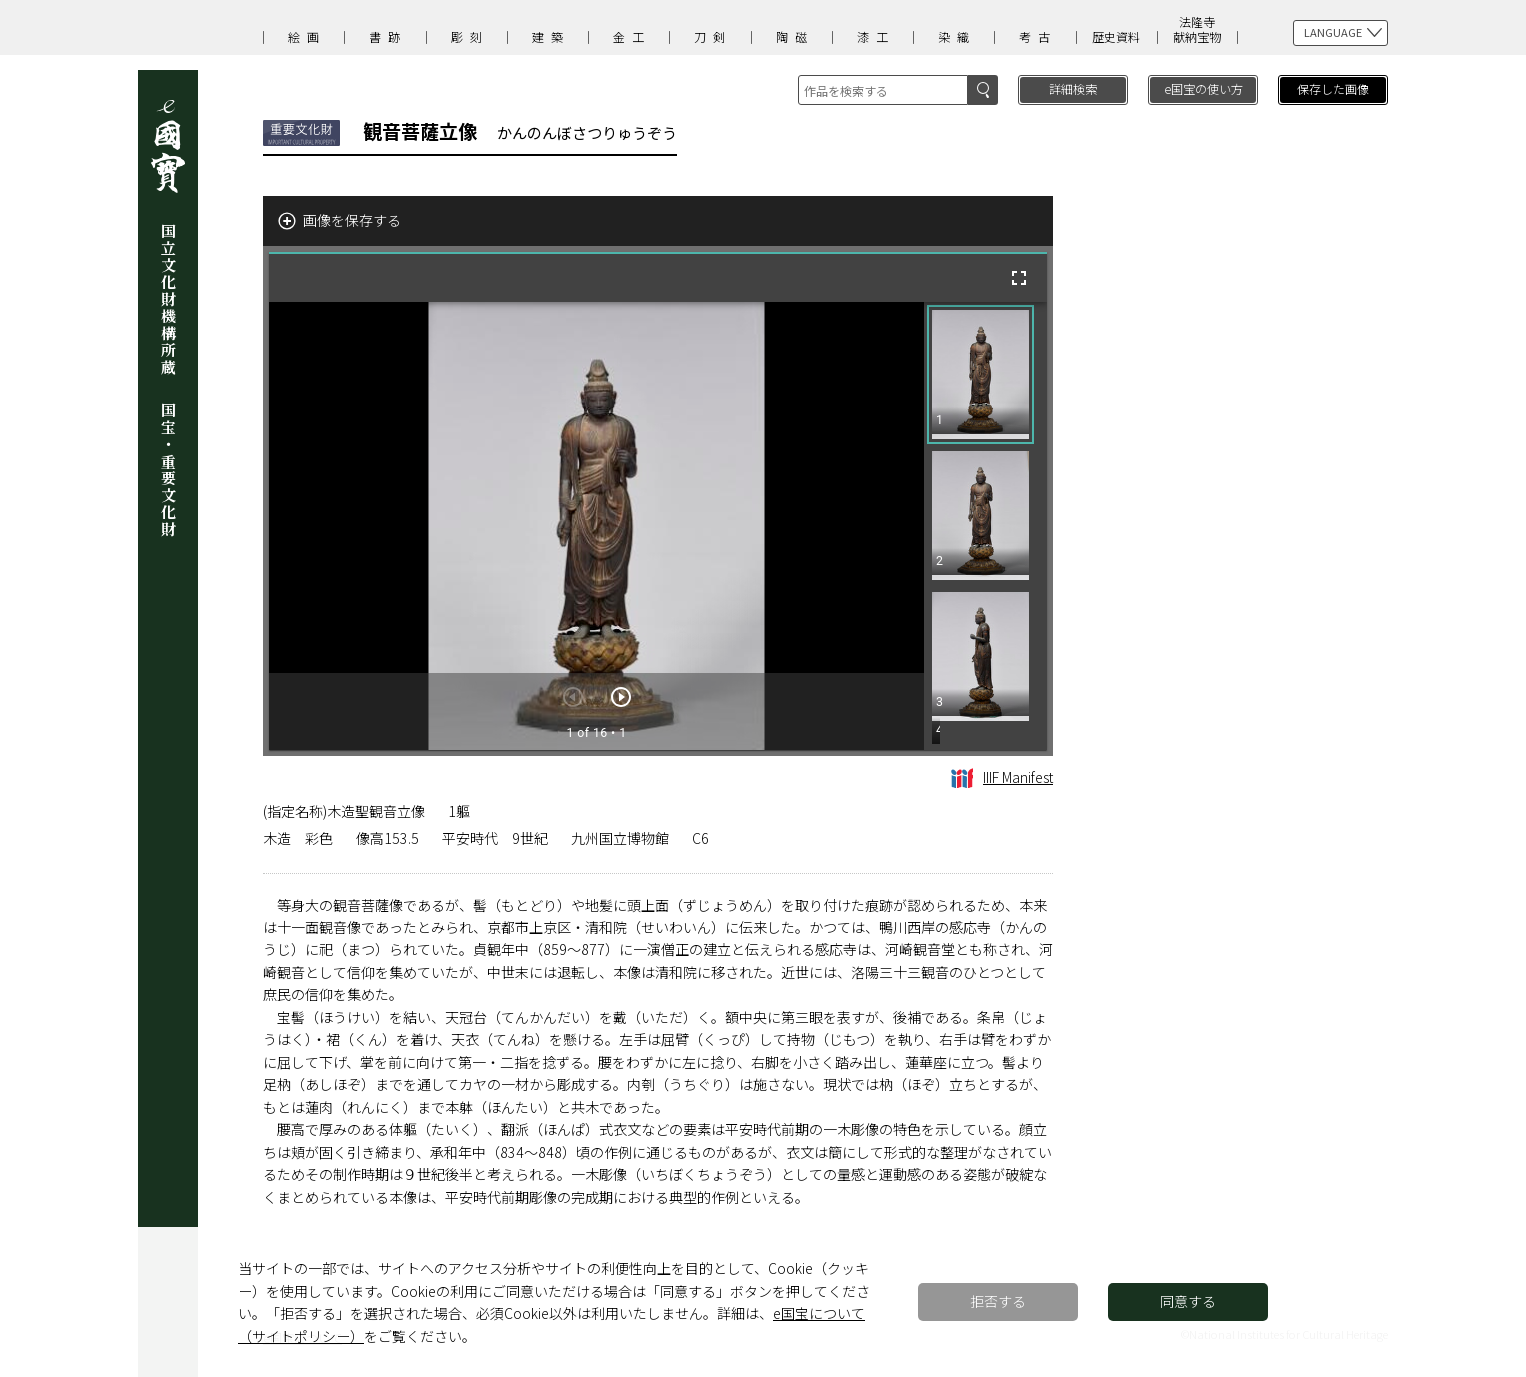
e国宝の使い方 (1203, 88)
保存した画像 (1333, 88)
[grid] (985, 526)
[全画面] (1019, 278)
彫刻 (470, 36)
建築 (551, 36)
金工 (632, 36)
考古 (1038, 36)
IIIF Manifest (1002, 777)
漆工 (876, 36)
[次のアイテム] (621, 697)
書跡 (388, 36)
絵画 (307, 36)
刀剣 (713, 36)
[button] (980, 374)
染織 (957, 36)
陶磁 (795, 36)
